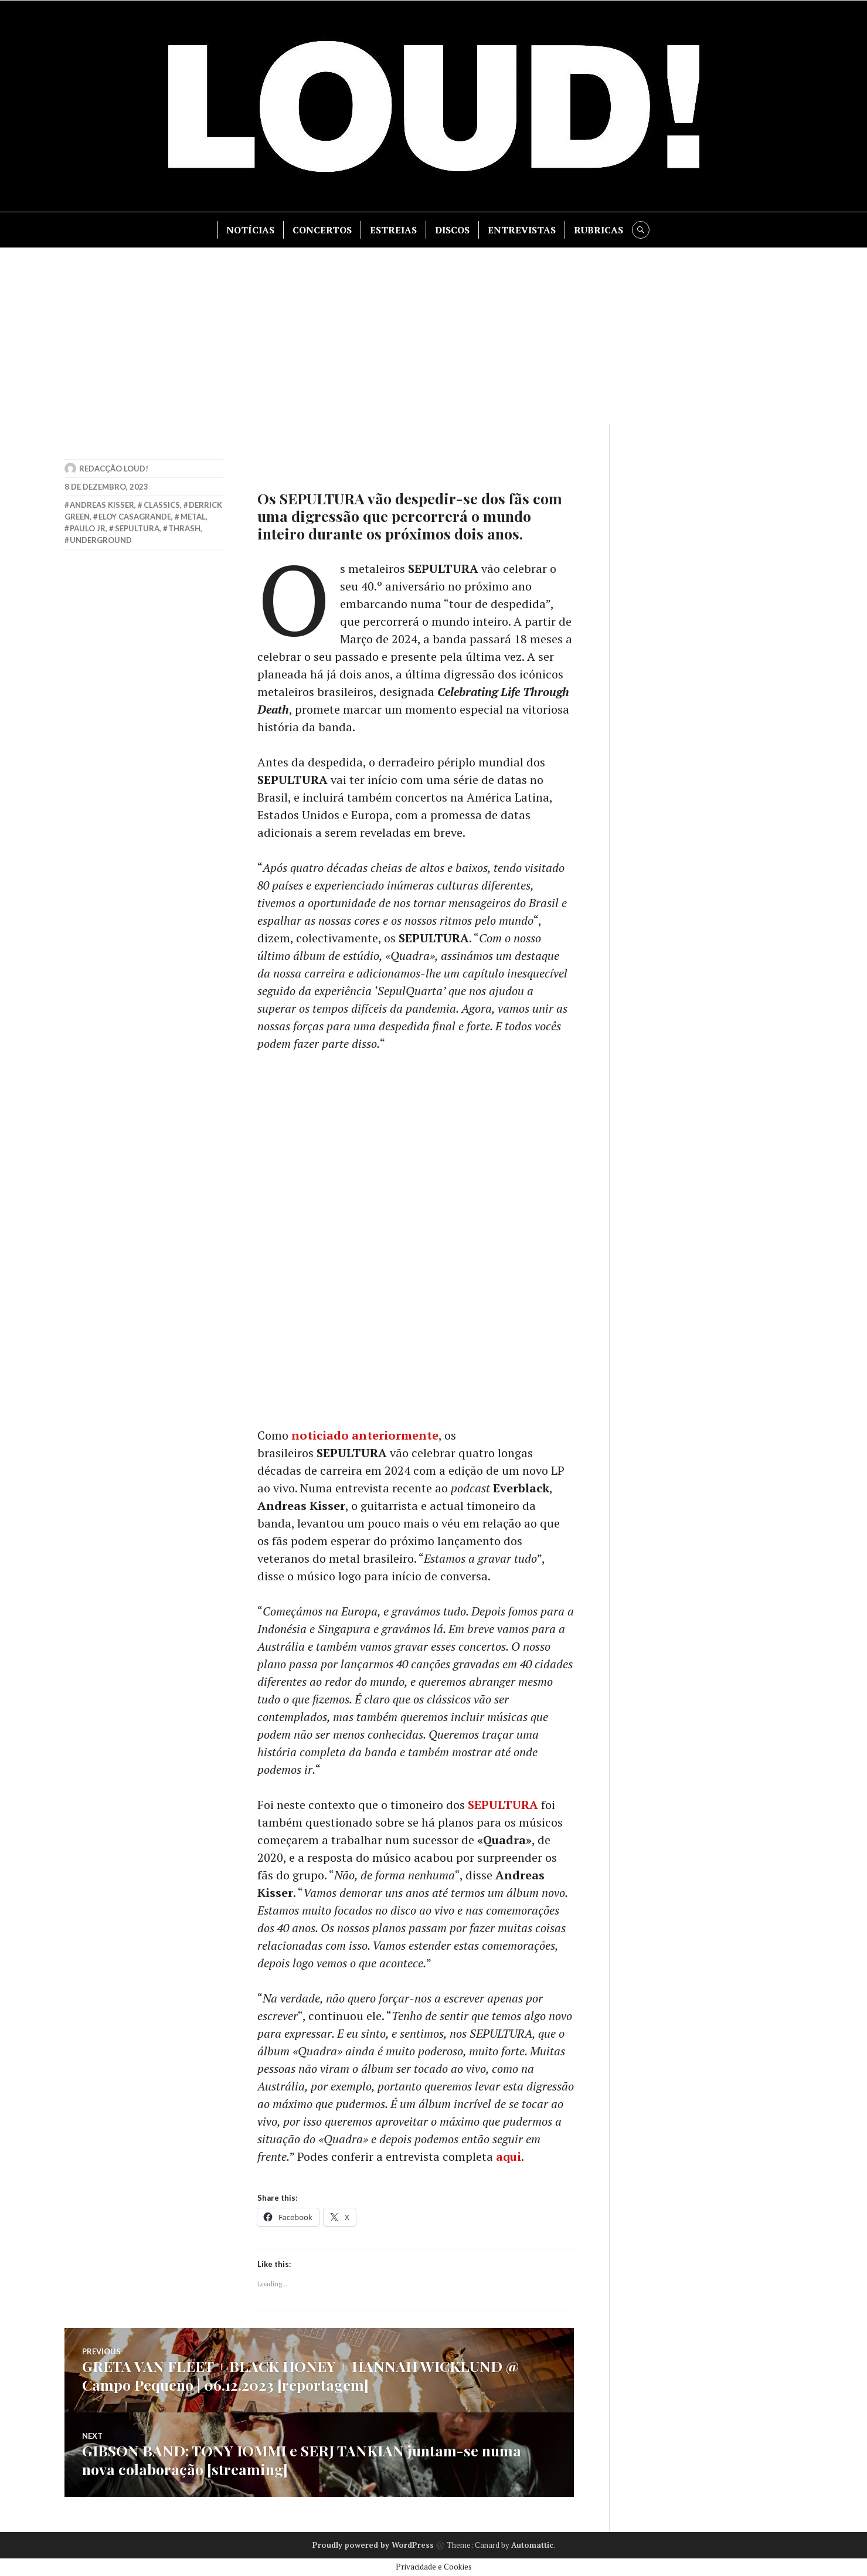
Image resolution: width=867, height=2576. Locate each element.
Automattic (532, 2545)
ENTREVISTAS (522, 229)
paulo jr (88, 528)
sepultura (137, 528)
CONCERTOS (322, 229)
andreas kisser (102, 505)
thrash (184, 528)
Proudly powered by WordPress (373, 2545)
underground (101, 540)
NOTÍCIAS (250, 229)
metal (193, 516)
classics (162, 505)
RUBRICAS (598, 229)
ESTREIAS (393, 229)
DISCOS (452, 229)
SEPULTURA (503, 1805)
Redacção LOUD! (113, 468)
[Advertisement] (434, 336)
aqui (508, 2156)
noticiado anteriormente (364, 1435)
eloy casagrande (134, 516)
